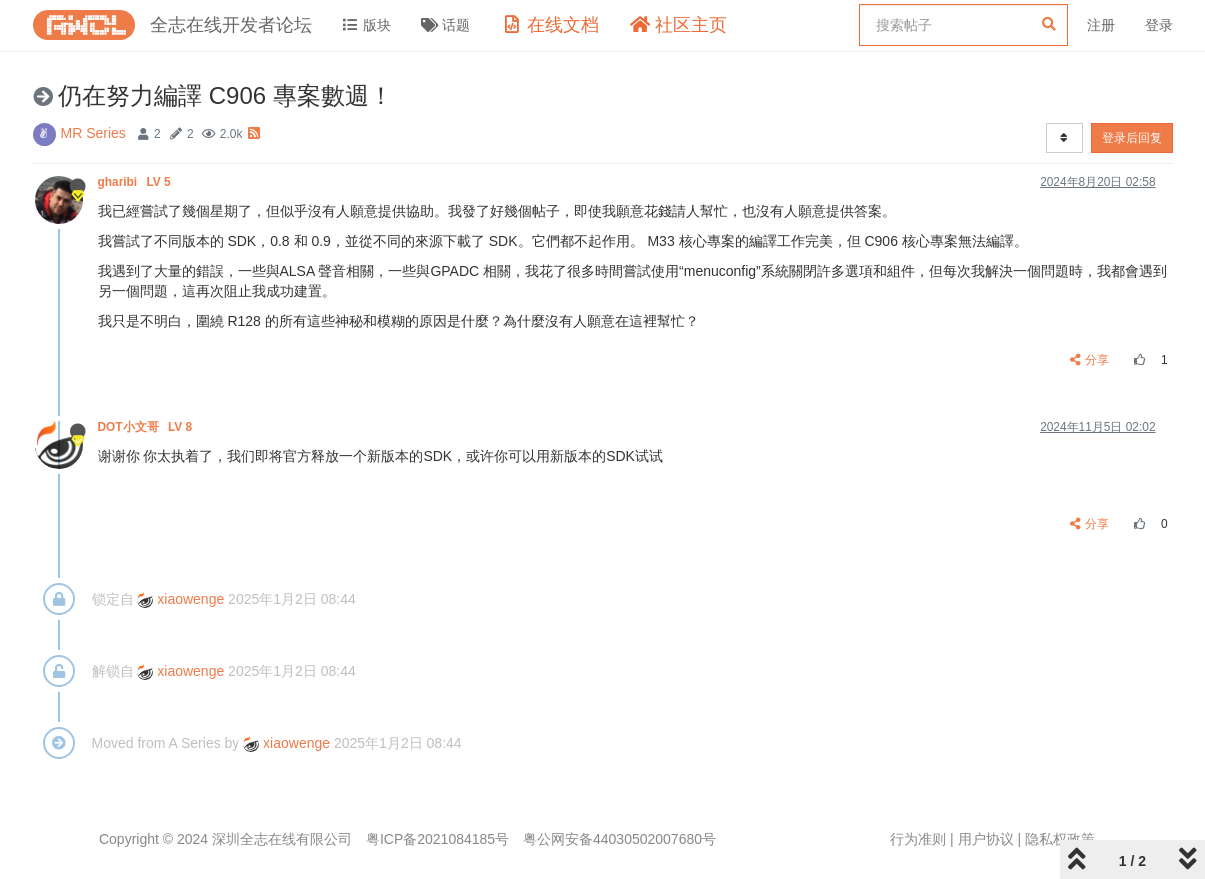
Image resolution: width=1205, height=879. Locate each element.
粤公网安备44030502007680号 (619, 839)
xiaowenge (180, 599)
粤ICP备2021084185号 (437, 839)
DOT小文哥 (147, 427)
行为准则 (918, 839)
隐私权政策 (1060, 839)
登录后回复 (1132, 138)
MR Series (93, 133)
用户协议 (986, 839)
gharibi (136, 182)
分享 (1089, 360)
